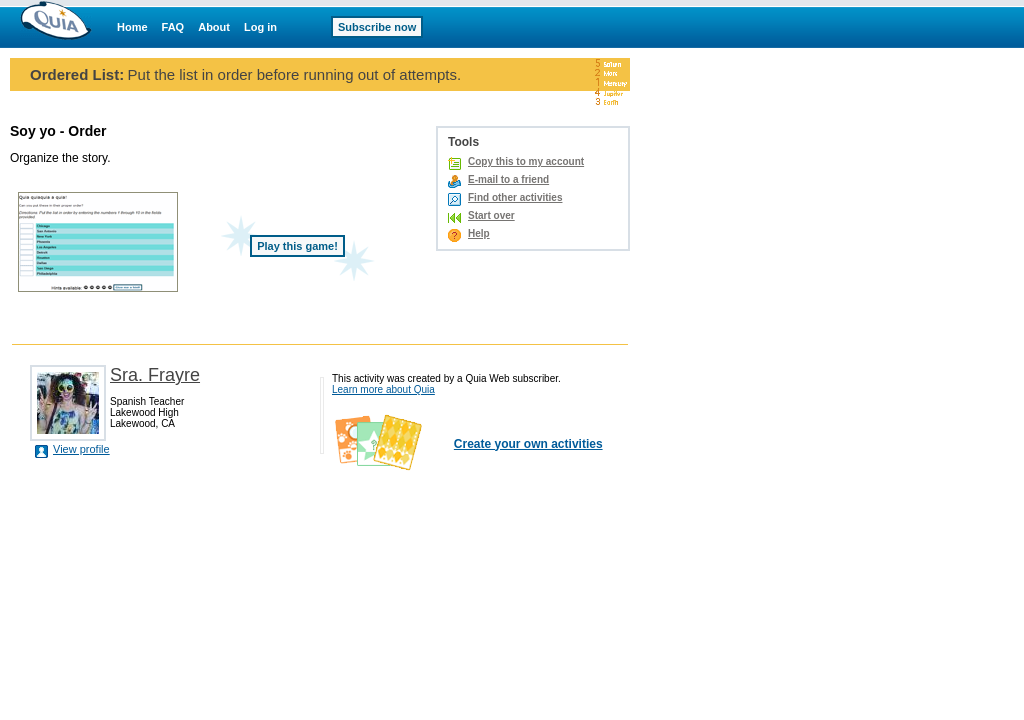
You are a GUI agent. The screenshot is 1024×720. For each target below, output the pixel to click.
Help (479, 233)
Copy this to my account (526, 161)
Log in (260, 27)
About (214, 27)
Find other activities (515, 197)
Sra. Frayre (155, 375)
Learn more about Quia (383, 389)
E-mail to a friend (508, 179)
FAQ (173, 27)
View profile (81, 449)
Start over (491, 215)
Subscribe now (377, 27)
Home (132, 27)
